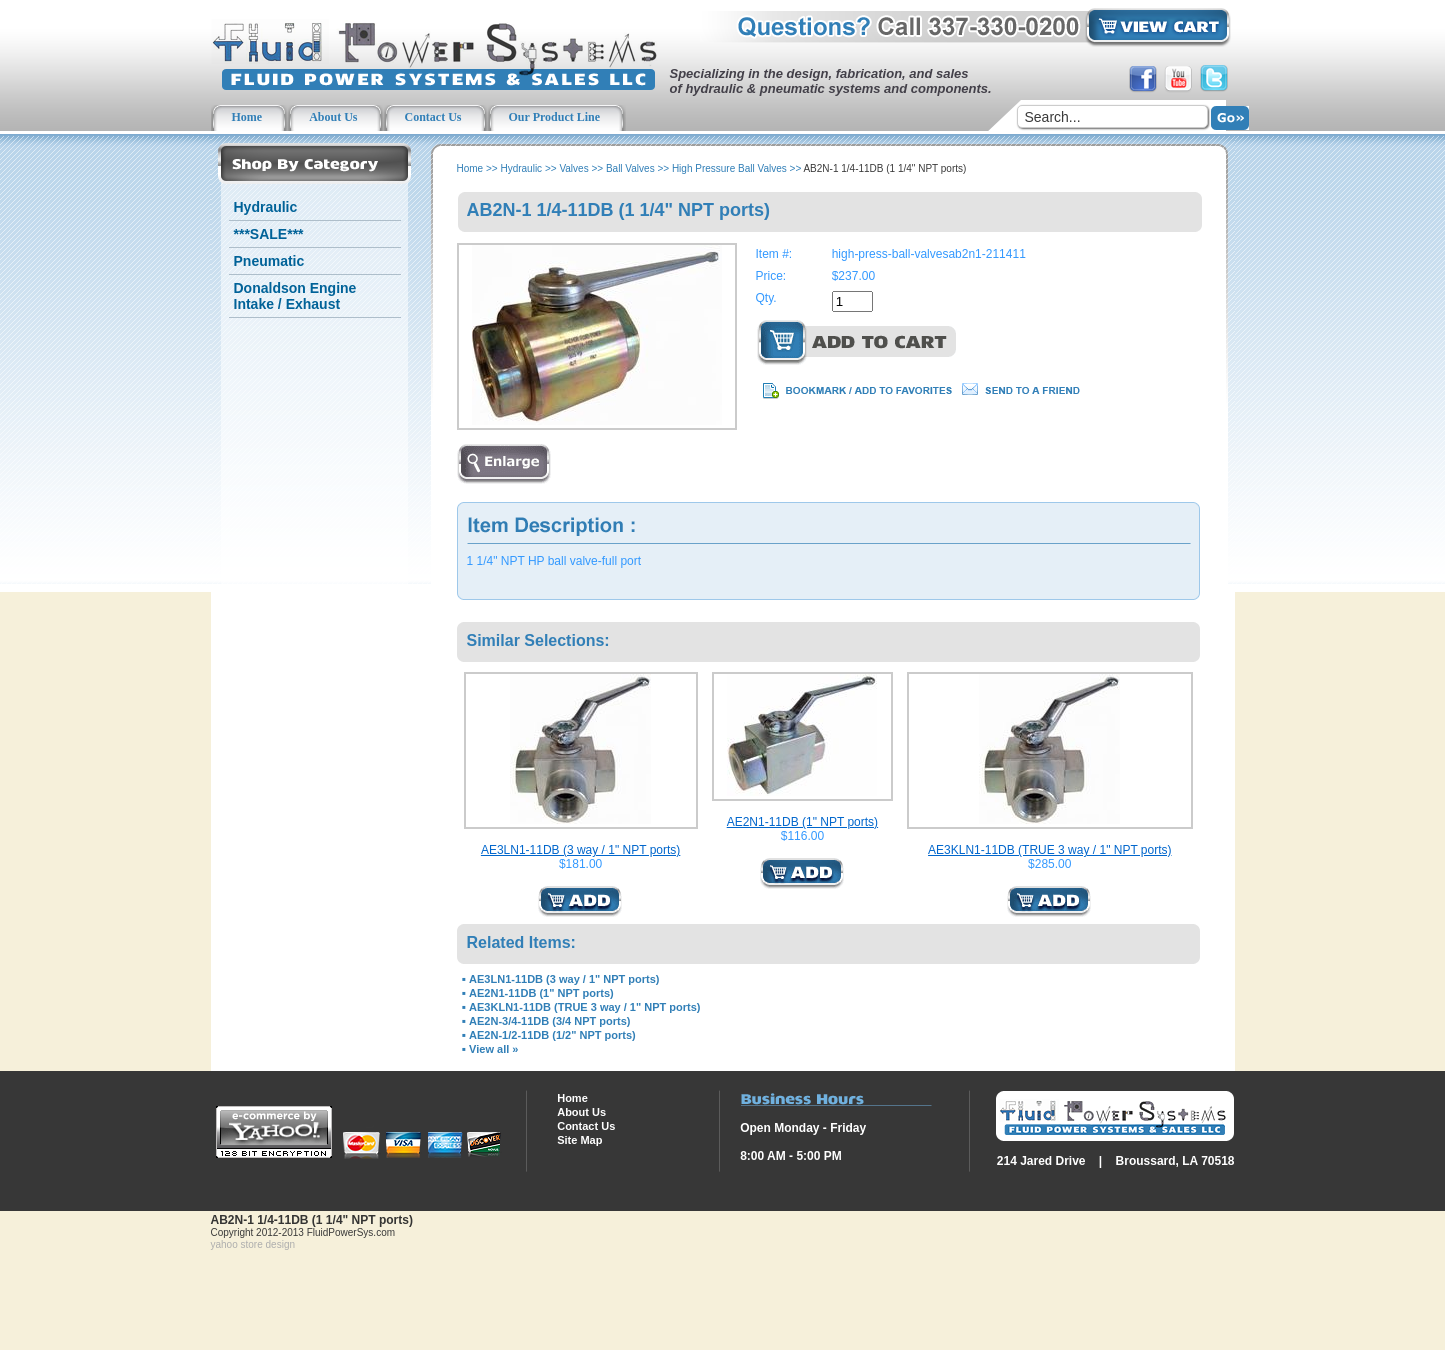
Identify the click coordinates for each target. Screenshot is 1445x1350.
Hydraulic (266, 207)
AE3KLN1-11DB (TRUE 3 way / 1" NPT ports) (1049, 850)
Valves (573, 168)
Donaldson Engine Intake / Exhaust (295, 296)
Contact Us (586, 1126)
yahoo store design (253, 1244)
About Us (581, 1112)
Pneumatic (269, 261)
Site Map (579, 1140)
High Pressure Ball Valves (729, 168)
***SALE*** (269, 234)
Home (470, 168)
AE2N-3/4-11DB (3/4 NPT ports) (549, 1021)
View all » (493, 1049)
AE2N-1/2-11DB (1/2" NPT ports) (552, 1035)
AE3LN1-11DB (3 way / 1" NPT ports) (580, 850)
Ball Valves (630, 168)
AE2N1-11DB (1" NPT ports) (802, 822)
